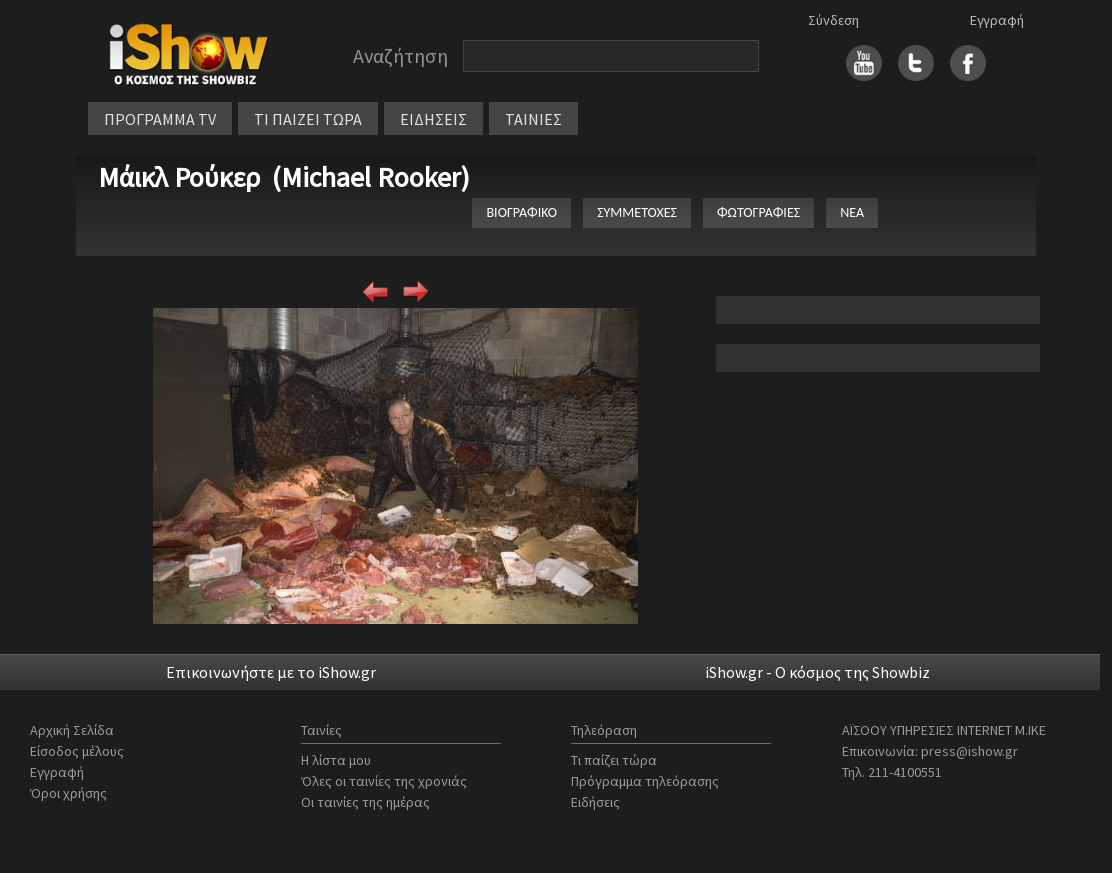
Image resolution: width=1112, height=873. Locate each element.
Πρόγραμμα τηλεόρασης (645, 781)
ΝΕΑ (852, 212)
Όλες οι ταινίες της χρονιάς (384, 781)
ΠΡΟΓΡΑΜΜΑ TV (160, 119)
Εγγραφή (997, 20)
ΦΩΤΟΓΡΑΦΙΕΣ (758, 212)
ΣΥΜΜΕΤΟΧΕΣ (637, 212)
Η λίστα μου (336, 760)
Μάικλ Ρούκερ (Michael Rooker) (284, 177)
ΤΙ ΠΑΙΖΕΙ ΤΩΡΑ (308, 119)
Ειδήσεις (595, 802)
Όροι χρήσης (68, 793)
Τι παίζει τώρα (614, 760)
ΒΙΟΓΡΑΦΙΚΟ (521, 212)
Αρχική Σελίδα (72, 730)
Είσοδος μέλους (77, 751)
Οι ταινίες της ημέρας (365, 802)
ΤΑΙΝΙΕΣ (533, 119)
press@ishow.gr (969, 751)
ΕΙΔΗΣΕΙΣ (433, 119)
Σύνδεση (833, 20)
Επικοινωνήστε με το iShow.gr (271, 672)
